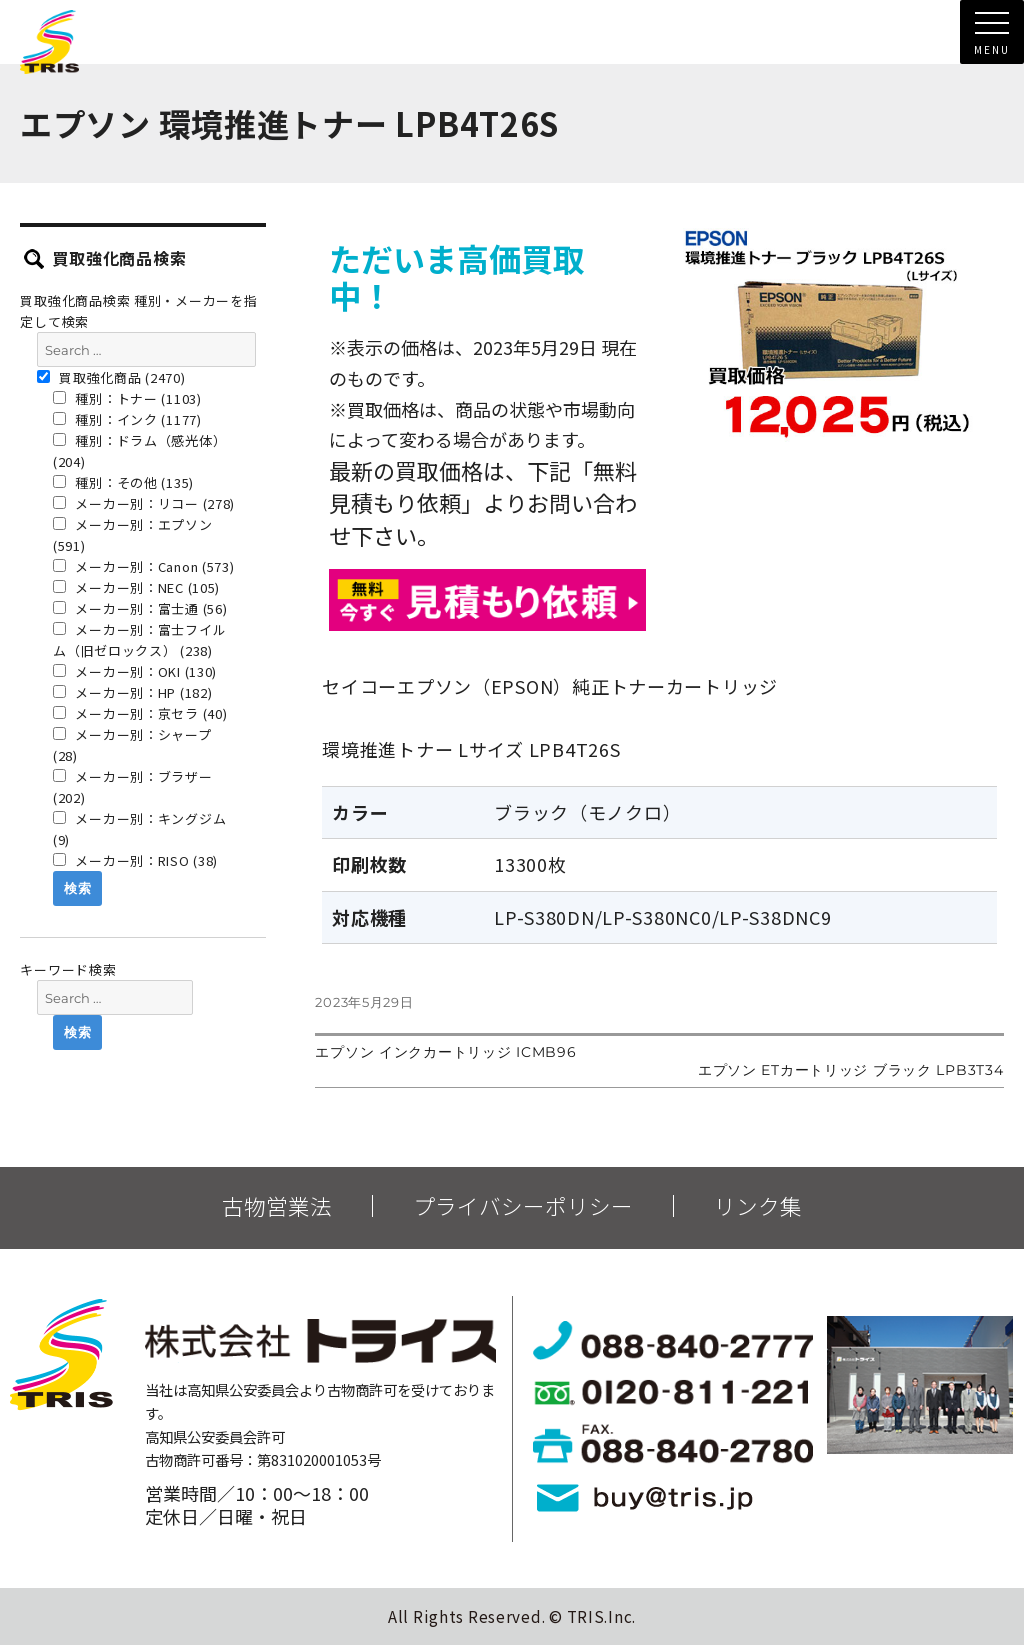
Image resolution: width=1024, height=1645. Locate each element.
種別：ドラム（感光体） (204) (139, 451)
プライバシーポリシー (523, 1206)
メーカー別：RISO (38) (135, 860)
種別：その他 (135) (123, 482)
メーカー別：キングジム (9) (139, 829)
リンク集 (758, 1206)
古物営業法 (277, 1206)
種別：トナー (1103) (127, 398)
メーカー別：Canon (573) (144, 566)
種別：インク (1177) (127, 419)
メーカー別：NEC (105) (136, 587)
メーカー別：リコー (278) (144, 503)
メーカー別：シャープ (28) (132, 745)
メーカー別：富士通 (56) (140, 608)
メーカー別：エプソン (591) (133, 535)
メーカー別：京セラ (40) (140, 713)
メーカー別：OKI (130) (135, 671)
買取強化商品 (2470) (111, 377)
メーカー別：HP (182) (133, 692)
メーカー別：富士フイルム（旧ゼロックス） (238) (139, 640)
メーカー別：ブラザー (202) (133, 787)
